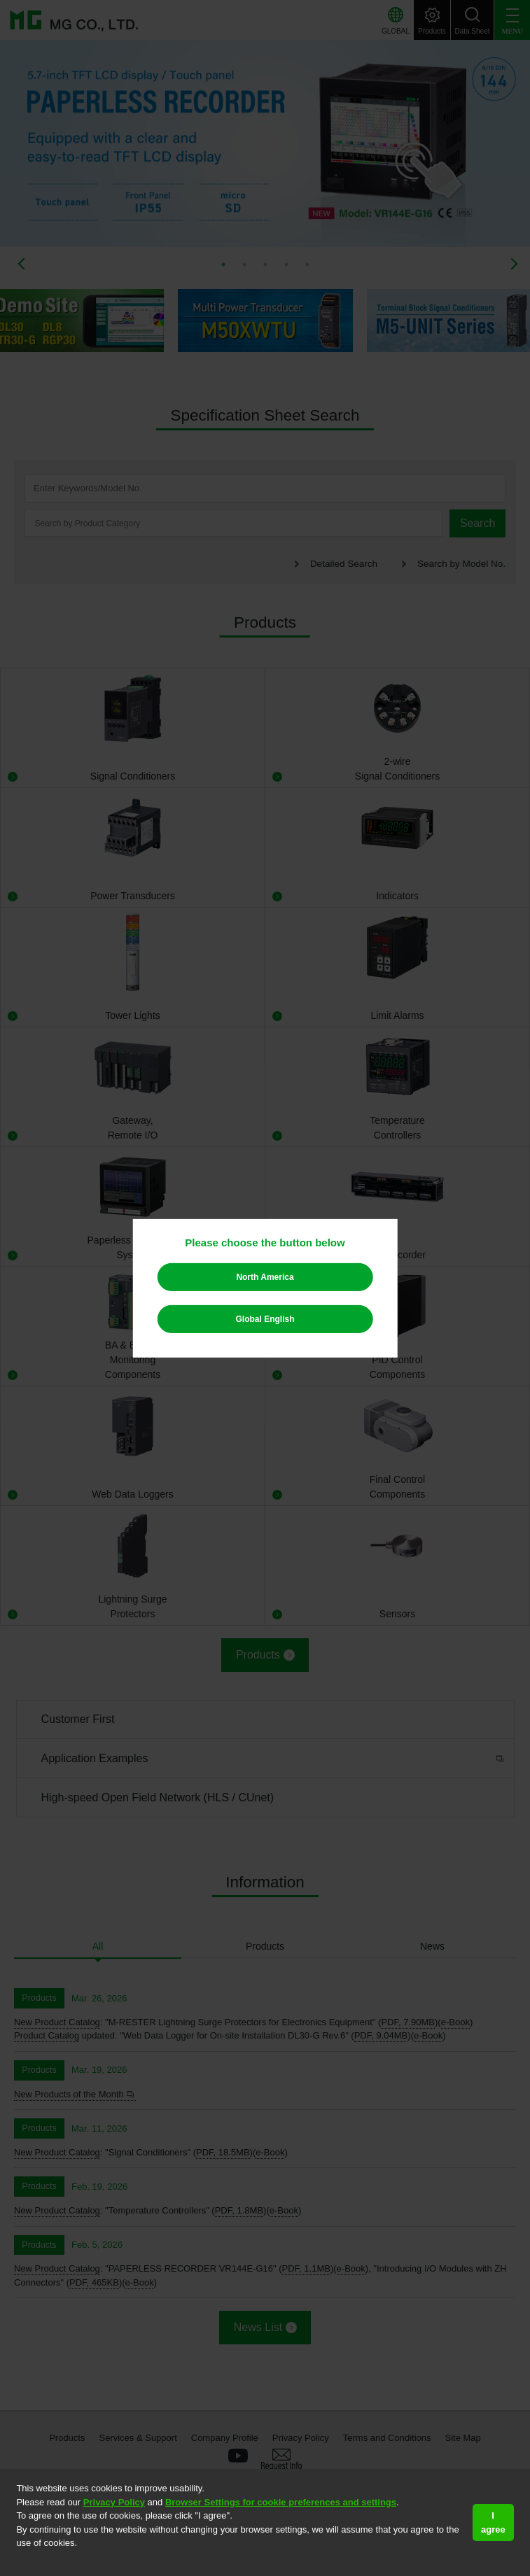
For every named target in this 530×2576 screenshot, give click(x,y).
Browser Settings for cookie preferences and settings (280, 2502)
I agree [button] (493, 2522)
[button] (18, 2561)
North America (264, 1277)
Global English (264, 1319)
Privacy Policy (114, 2502)
